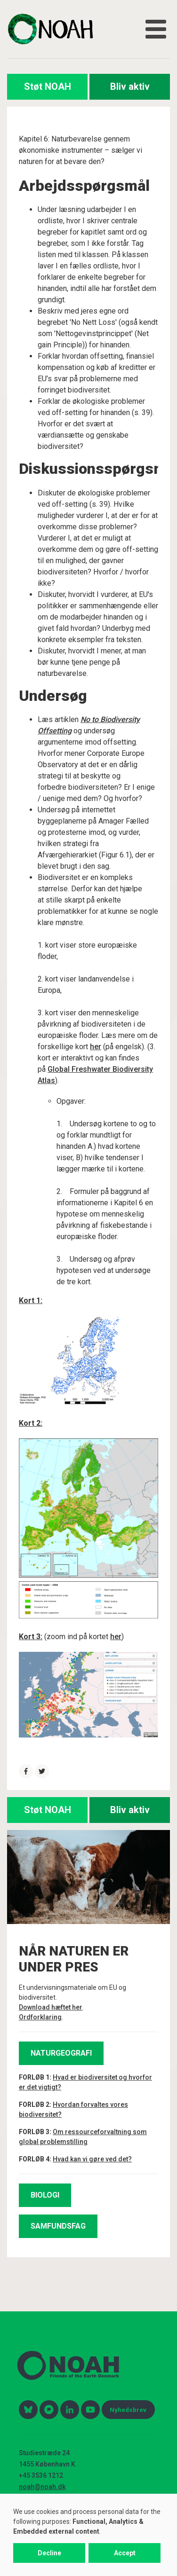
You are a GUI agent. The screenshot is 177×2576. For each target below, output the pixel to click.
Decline (49, 2553)
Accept (125, 2553)
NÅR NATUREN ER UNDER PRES (74, 1959)
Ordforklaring (40, 2017)
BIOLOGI (45, 2195)
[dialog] (88, 2535)
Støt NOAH (47, 86)
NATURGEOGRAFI (61, 2053)
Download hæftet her (50, 2007)
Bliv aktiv (130, 86)
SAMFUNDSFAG (58, 2226)
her (95, 1046)
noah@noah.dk (42, 2486)
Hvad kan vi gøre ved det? (92, 2159)
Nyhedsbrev (128, 2409)
